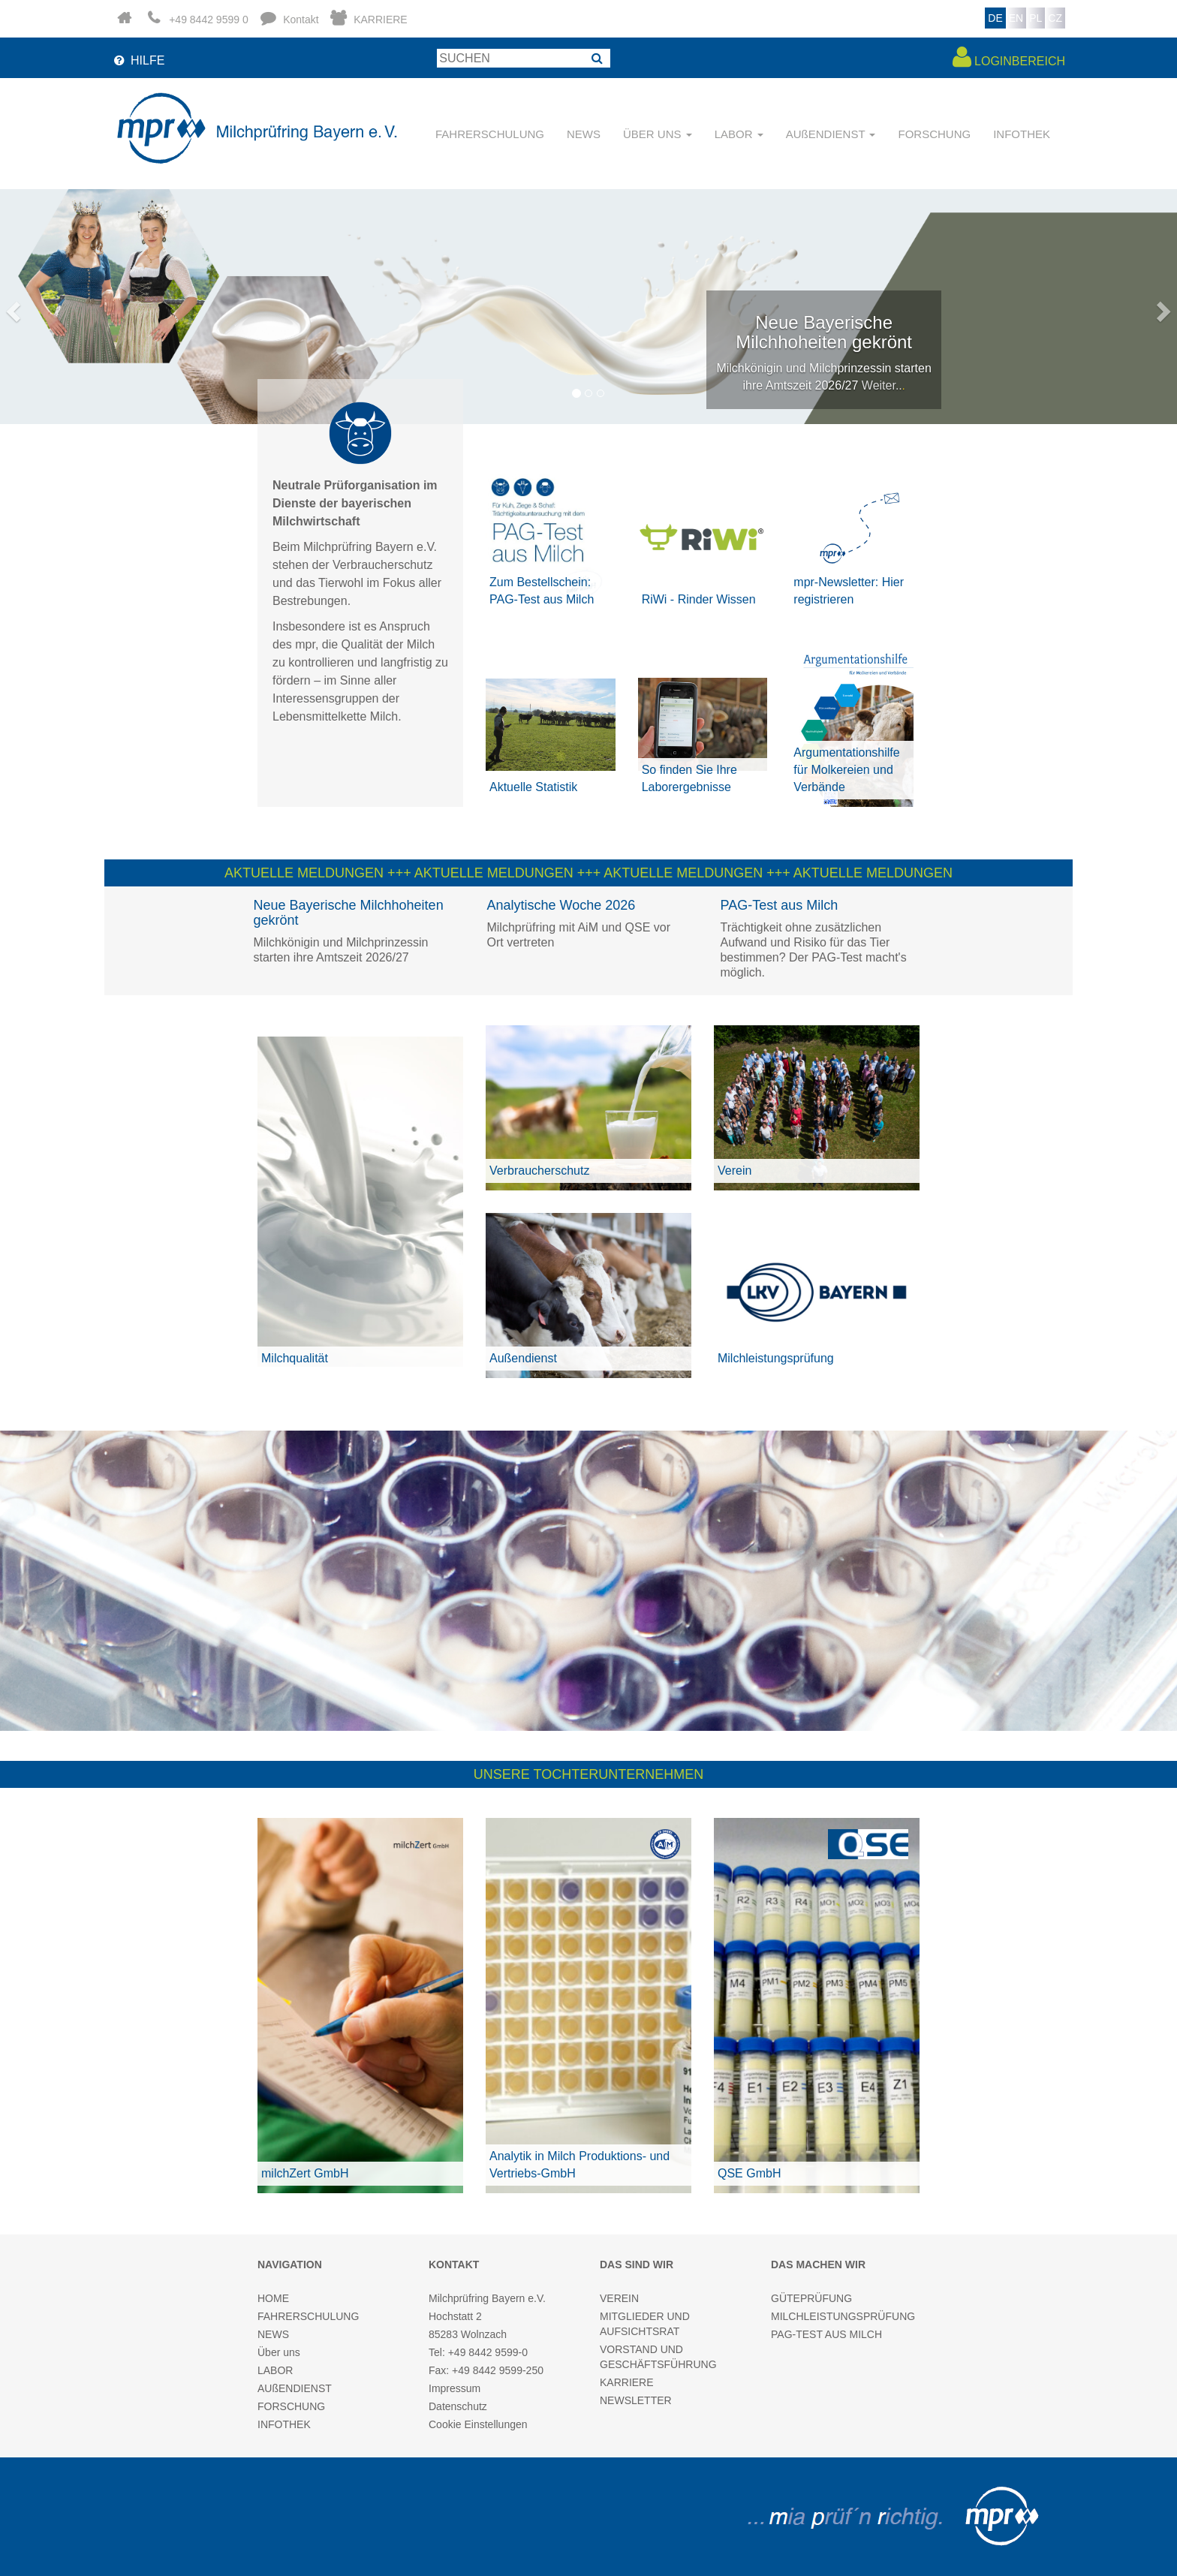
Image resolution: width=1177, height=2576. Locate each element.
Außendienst (523, 1358)
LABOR (275, 2370)
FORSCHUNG (934, 134)
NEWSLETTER (636, 2400)
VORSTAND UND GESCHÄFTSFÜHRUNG (658, 2356)
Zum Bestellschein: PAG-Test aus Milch (541, 591)
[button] (11, 307)
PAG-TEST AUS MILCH (826, 2334)
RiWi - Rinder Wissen (699, 599)
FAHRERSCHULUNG (489, 134)
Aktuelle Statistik (533, 787)
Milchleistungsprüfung (776, 1358)
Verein (734, 1170)
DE (995, 18)
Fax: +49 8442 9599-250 (486, 2370)
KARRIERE (627, 2382)
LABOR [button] (739, 134)
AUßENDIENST (294, 2388)
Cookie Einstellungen (478, 2424)
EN (1016, 18)
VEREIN (619, 2298)
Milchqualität (294, 1358)
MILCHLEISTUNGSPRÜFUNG (843, 2316)
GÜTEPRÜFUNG (811, 2298)
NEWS (584, 134)
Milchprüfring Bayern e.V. (487, 2298)
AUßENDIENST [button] (831, 134)
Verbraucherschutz (539, 1170)
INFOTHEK (1021, 134)
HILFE (138, 60)
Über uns (278, 2352)
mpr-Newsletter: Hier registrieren (848, 591)
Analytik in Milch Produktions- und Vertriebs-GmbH (579, 2165)
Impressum (454, 2388)
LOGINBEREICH (1009, 57)
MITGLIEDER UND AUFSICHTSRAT (645, 2323)
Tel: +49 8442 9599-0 (478, 2352)
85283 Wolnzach (468, 2334)
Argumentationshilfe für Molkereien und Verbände (846, 769)
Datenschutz (458, 2406)
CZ (1055, 18)
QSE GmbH (749, 2173)
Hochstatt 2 (455, 2316)
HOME (273, 2298)
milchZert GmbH (304, 2173)
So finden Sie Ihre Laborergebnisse (689, 778)
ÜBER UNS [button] (657, 134)
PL (1035, 18)
